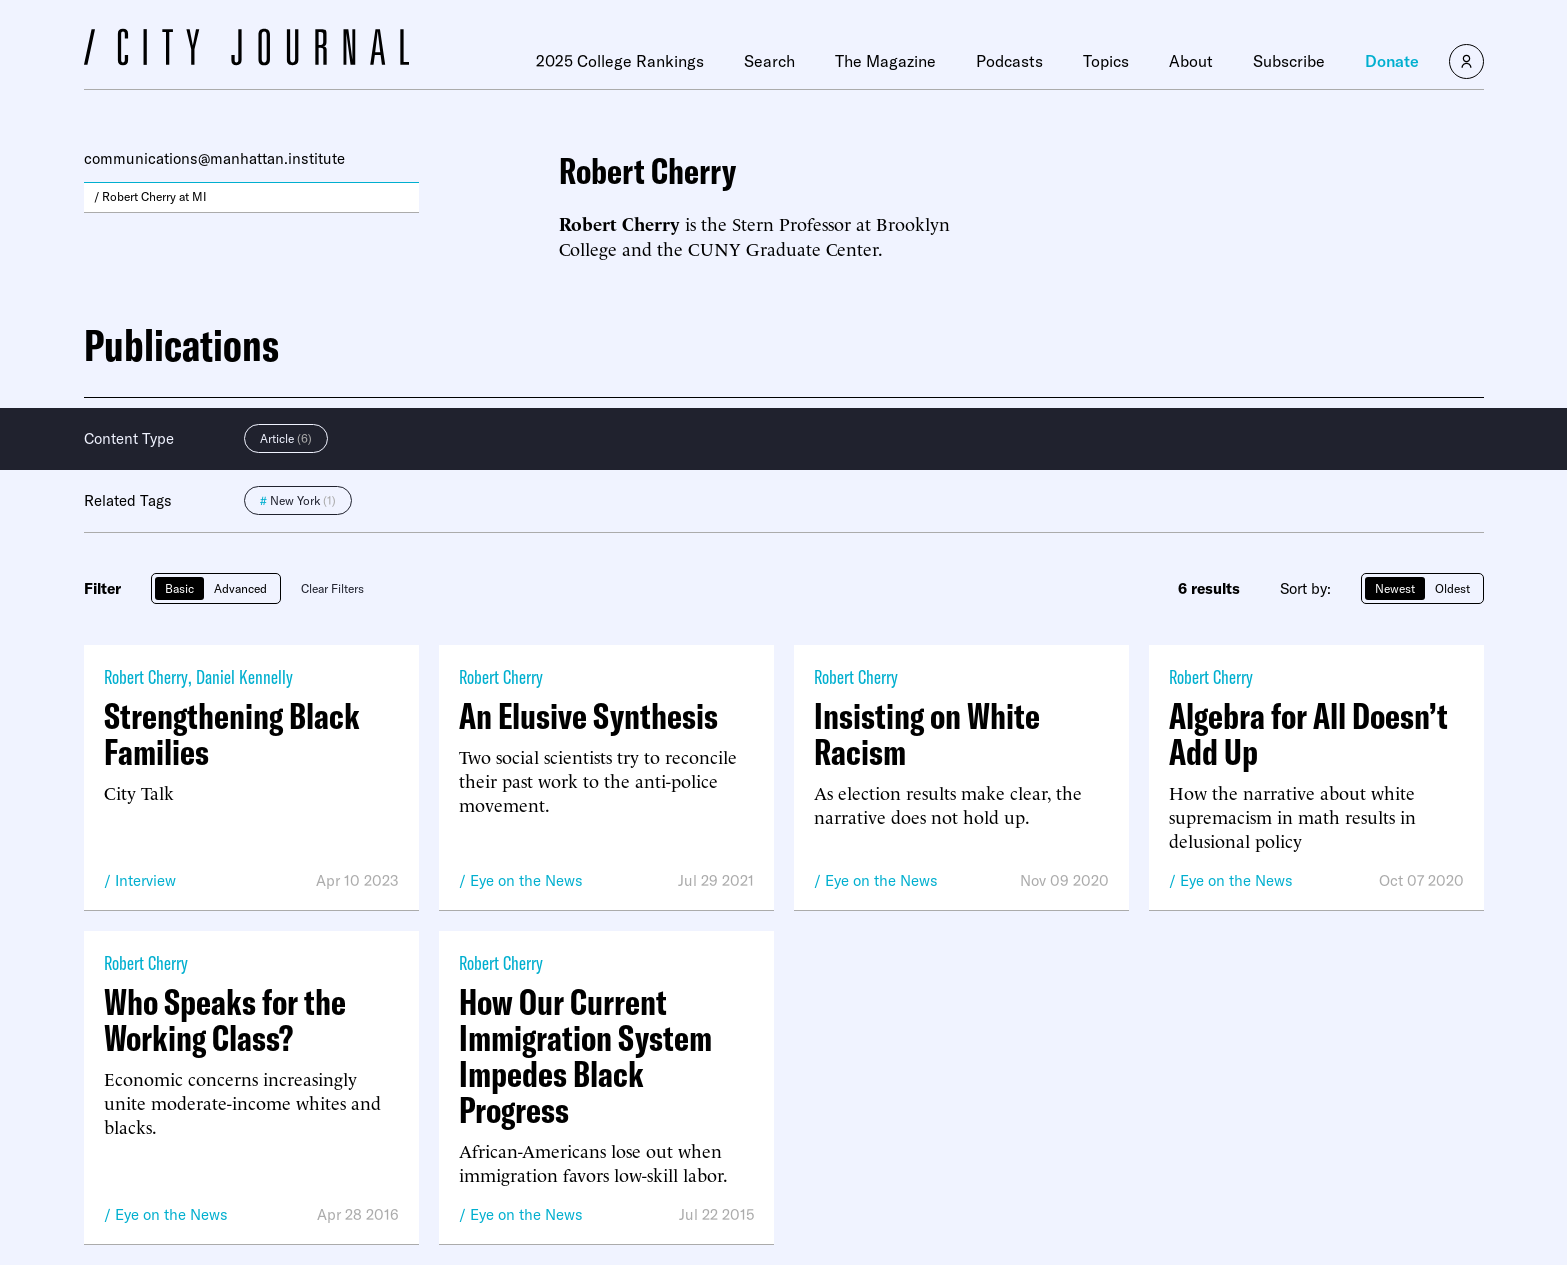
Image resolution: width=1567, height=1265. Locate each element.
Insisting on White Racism (927, 734)
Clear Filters (332, 588)
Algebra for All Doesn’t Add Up (1308, 734)
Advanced (240, 588)
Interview (145, 880)
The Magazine (885, 61)
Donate (1392, 61)
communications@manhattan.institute (214, 158)
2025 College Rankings (620, 61)
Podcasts (1009, 61)
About (1191, 61)
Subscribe (1289, 61)
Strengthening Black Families (232, 734)
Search (769, 61)
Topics (1106, 61)
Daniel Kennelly (244, 676)
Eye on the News (526, 880)
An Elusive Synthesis (588, 716)
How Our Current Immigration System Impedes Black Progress (585, 1056)
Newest (1395, 588)
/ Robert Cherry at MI (150, 196)
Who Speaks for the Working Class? (225, 1020)
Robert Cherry (146, 676)
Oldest (1452, 588)
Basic (179, 588)
